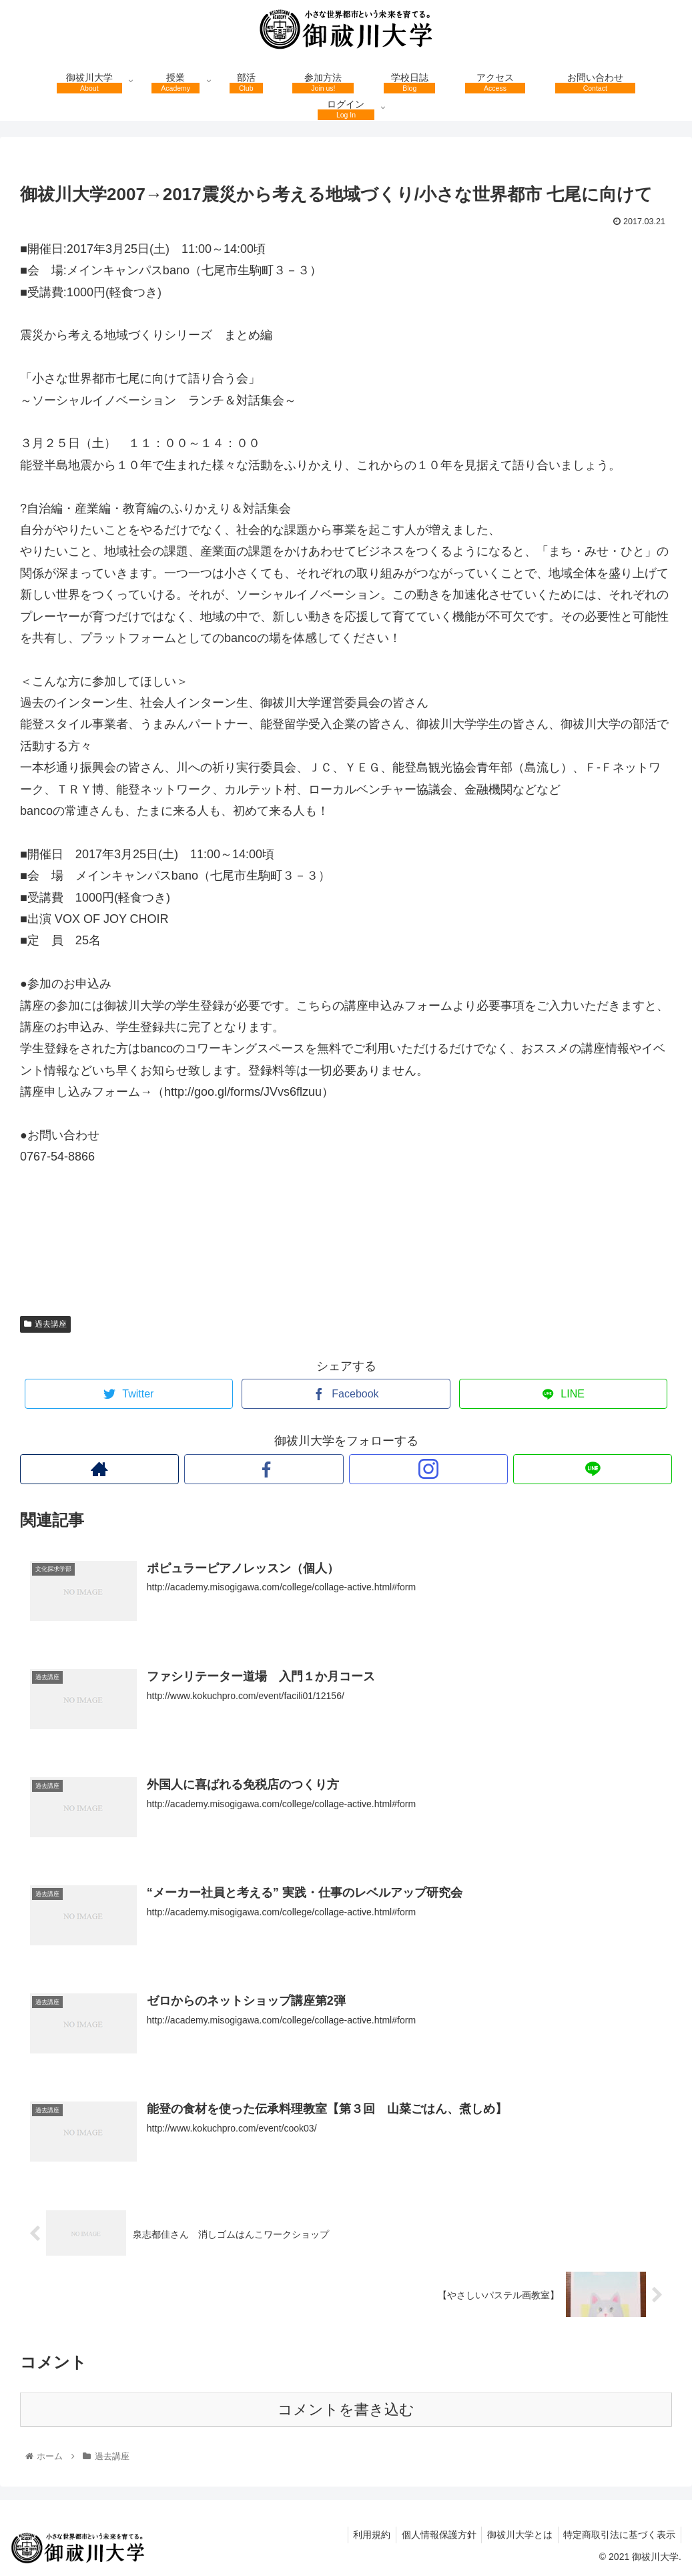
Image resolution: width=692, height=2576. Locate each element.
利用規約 (361, 2534)
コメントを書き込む (346, 2409)
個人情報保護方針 (431, 2534)
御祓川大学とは (515, 2534)
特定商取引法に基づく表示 (618, 2534)
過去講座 (45, 1324)
